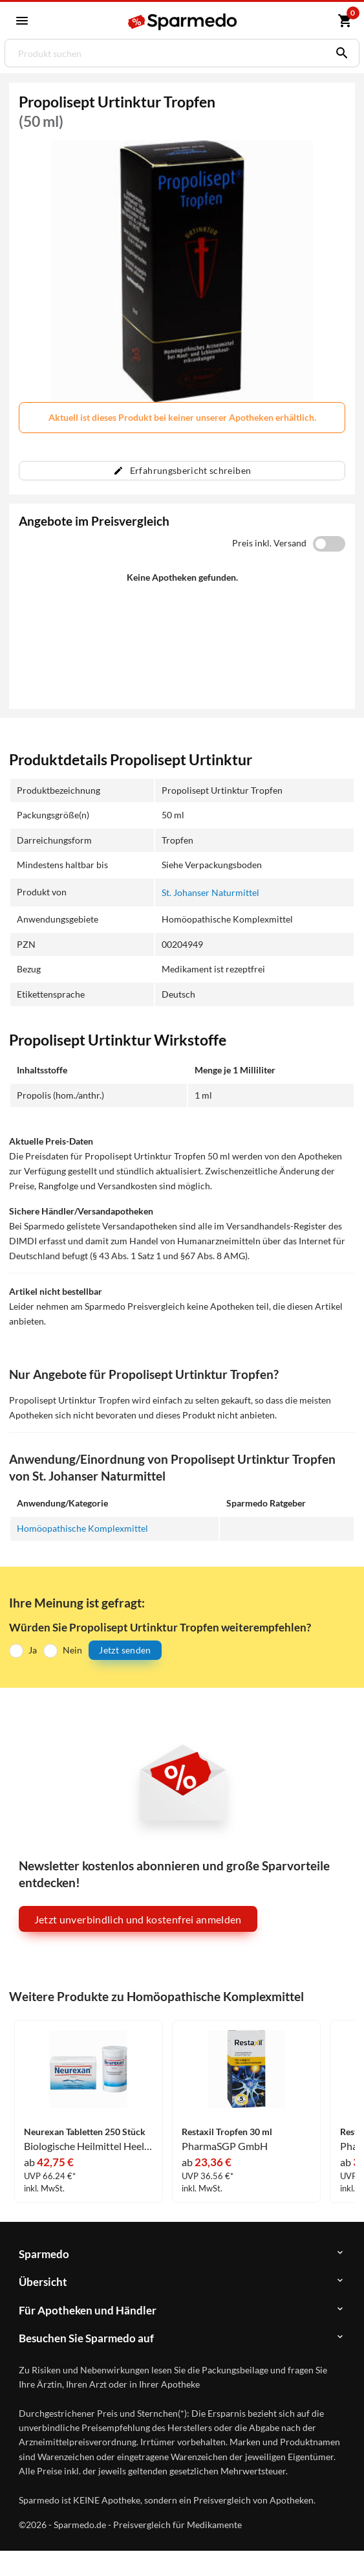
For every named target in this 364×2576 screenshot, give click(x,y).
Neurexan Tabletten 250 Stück (84, 2132)
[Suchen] (339, 53)
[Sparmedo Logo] (183, 21)
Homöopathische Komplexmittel (82, 1528)
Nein (72, 1649)
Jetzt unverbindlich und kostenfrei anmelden (138, 1919)
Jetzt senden (125, 1649)
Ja (32, 1649)
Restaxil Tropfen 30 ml (227, 2132)
